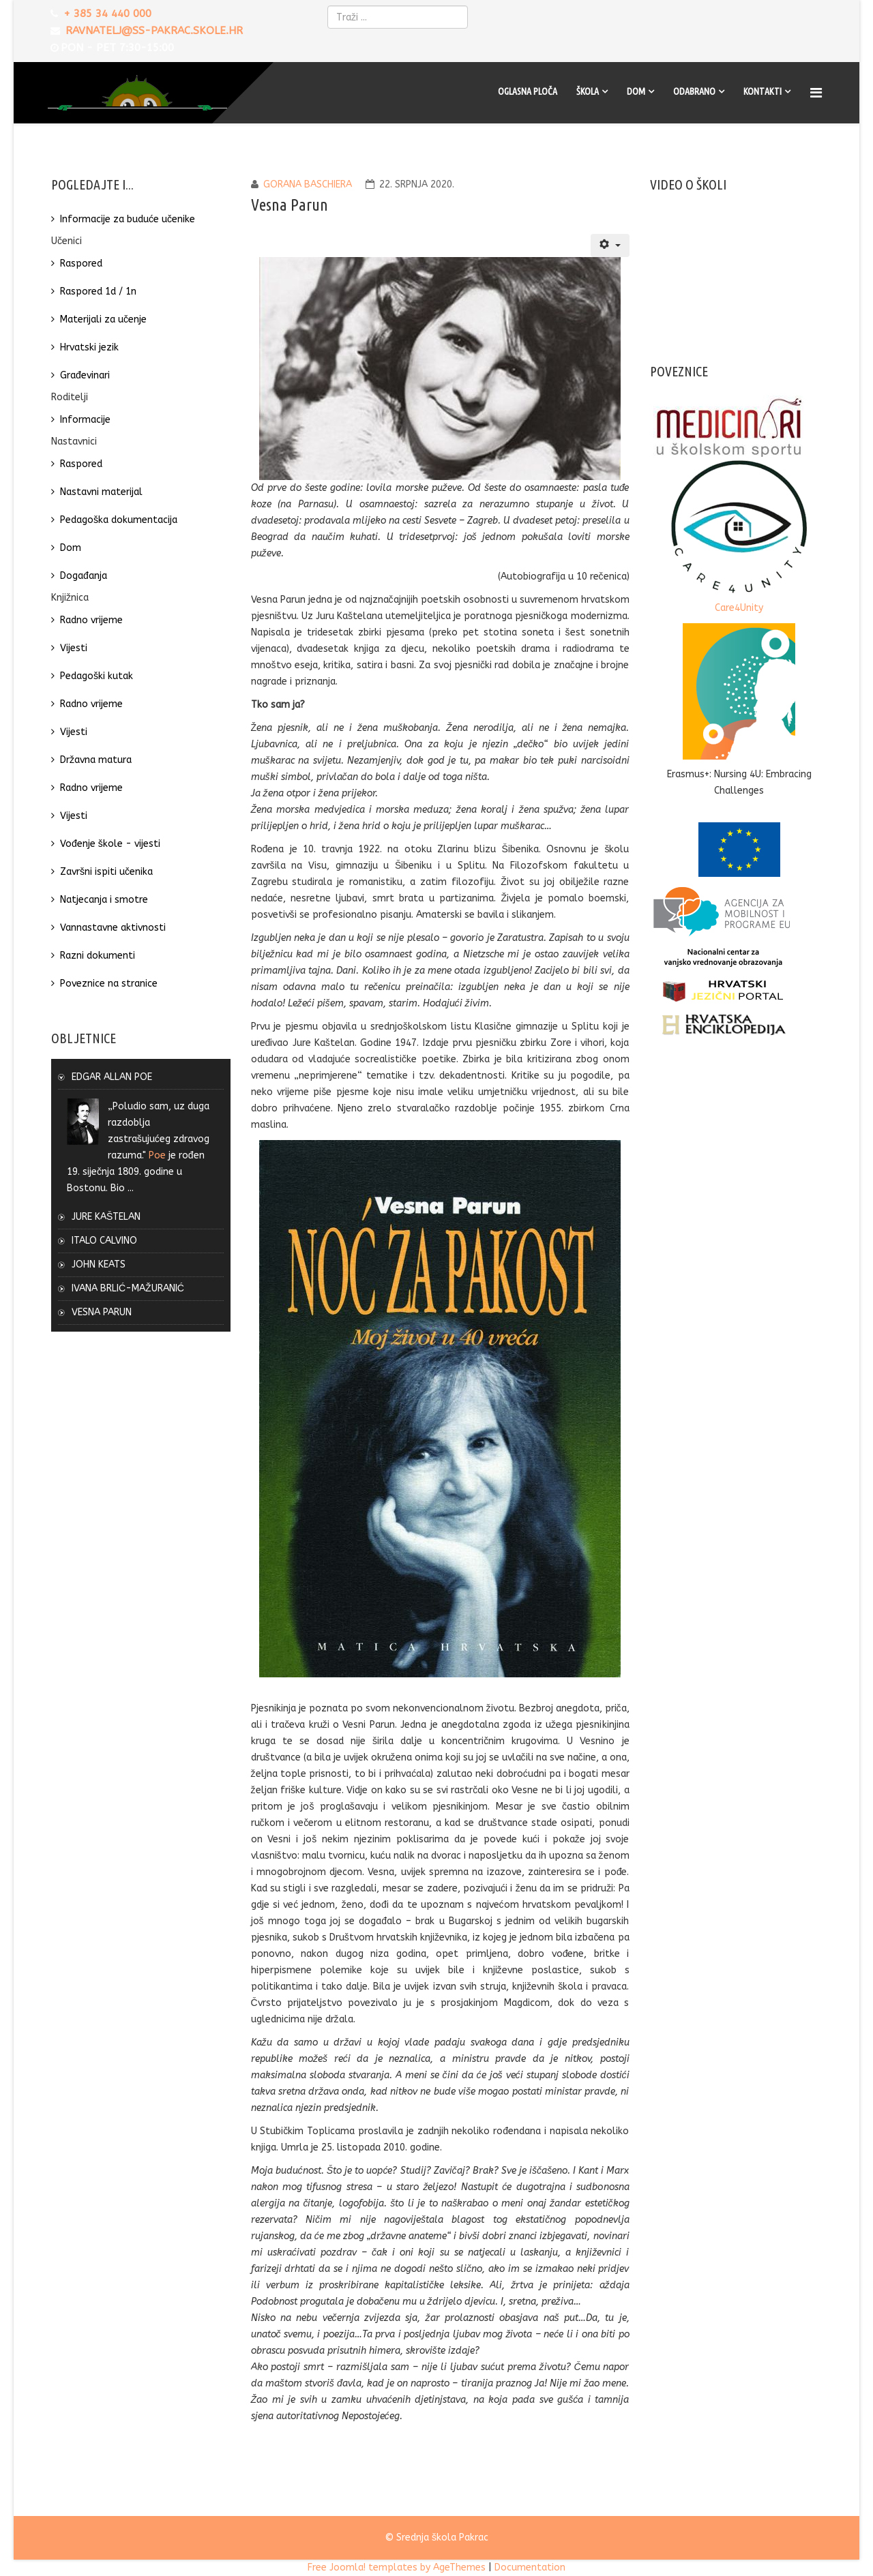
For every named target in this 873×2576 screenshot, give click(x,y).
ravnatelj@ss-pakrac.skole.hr (154, 31)
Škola (587, 91)
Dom (636, 91)
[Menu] (817, 92)
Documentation (529, 2567)
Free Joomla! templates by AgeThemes (397, 2567)
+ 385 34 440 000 (108, 14)
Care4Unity (739, 608)
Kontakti (762, 91)
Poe (157, 1155)
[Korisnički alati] (610, 245)
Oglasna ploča (527, 91)
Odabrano (694, 91)
